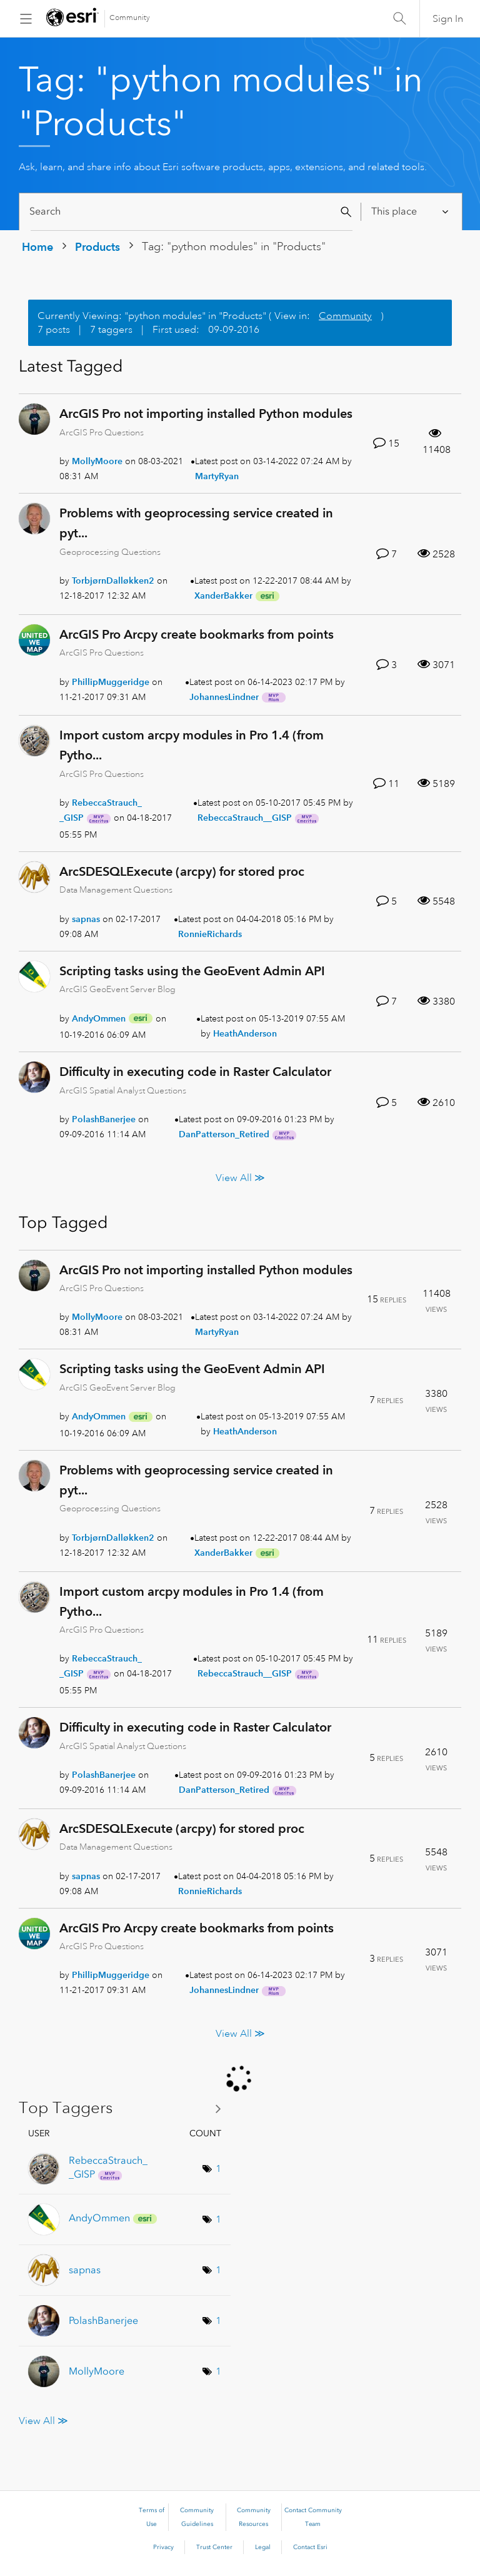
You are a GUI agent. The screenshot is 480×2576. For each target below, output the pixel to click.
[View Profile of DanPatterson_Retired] (224, 1134)
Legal (263, 2547)
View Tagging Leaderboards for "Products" (125, 2108)
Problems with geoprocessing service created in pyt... (196, 522)
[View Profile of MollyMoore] (97, 461)
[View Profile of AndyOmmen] (99, 1018)
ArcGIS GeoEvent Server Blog (117, 989)
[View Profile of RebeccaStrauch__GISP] (245, 817)
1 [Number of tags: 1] (218, 2169)
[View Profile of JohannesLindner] (224, 696)
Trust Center (214, 2547)
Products (97, 246)
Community (129, 18)
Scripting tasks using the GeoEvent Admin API (192, 970)
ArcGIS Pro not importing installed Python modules (205, 413)
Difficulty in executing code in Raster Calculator (195, 1071)
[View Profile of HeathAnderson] (245, 1033)
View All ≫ (240, 1177)
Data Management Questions (115, 889)
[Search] (191, 211)
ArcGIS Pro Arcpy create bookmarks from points (196, 634)
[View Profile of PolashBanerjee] (104, 1119)
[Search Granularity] (411, 212)
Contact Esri (310, 2547)
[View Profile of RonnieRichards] (210, 934)
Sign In (447, 19)
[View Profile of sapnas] (86, 919)
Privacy (163, 2547)
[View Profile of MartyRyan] (217, 476)
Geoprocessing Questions (110, 551)
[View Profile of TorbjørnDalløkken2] (113, 580)
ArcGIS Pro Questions (101, 432)
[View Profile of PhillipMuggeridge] (110, 681)
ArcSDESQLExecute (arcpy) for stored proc (181, 871)
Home (37, 246)
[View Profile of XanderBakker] (223, 595)
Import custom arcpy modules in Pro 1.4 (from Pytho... (191, 745)
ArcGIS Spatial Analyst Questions (122, 1090)
